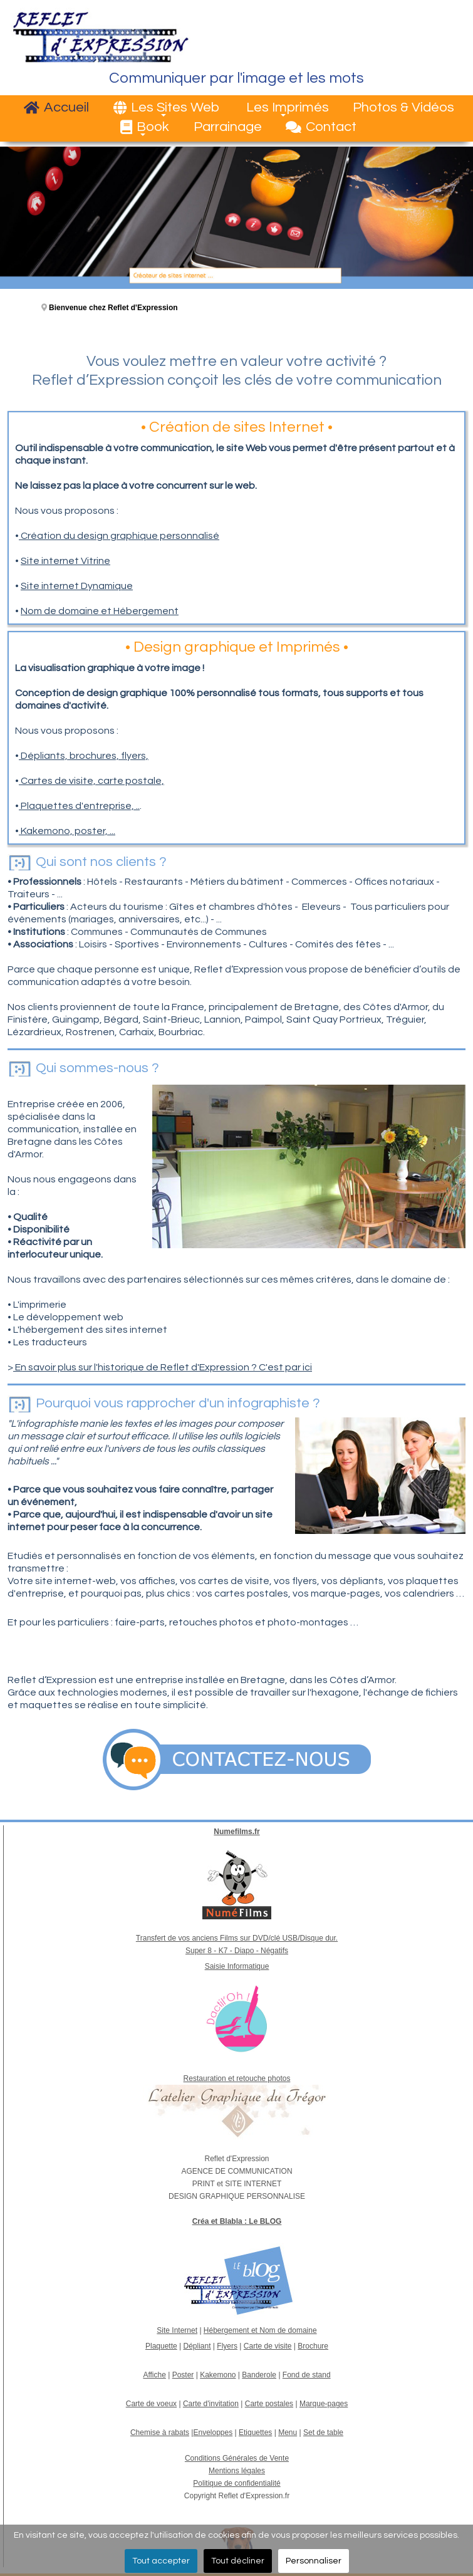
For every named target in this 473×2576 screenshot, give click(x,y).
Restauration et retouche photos (237, 2078)
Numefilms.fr (236, 1831)
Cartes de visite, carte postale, (91, 781)
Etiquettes (255, 2432)
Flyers (227, 2346)
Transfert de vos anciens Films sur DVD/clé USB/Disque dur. (237, 1938)
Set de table (323, 2432)
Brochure (313, 2346)
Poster (183, 2374)
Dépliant (197, 2346)
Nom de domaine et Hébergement (100, 611)
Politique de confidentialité (236, 2483)
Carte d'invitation (211, 2403)
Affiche (154, 2374)
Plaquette (161, 2346)
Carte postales (269, 2403)
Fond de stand (307, 2374)
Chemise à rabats (159, 2432)
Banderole (259, 2374)
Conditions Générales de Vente (237, 2458)
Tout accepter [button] (161, 2561)
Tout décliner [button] (237, 2561)
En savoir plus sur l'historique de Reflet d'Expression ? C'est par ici (162, 1367)
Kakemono (218, 2374)
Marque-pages (323, 2403)
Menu (287, 2432)
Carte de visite (268, 2346)
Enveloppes (212, 2432)
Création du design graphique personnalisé (119, 536)
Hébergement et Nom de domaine (260, 2330)
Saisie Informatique (237, 1966)
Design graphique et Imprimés (236, 647)
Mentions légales (237, 2470)
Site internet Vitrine (65, 561)
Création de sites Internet (237, 427)
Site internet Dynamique (77, 586)
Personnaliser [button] (313, 2561)
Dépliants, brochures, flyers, (83, 756)
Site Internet (177, 2330)
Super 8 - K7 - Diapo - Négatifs (236, 1950)
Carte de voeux (151, 2403)
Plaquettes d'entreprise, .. (79, 806)
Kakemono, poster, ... (67, 831)
